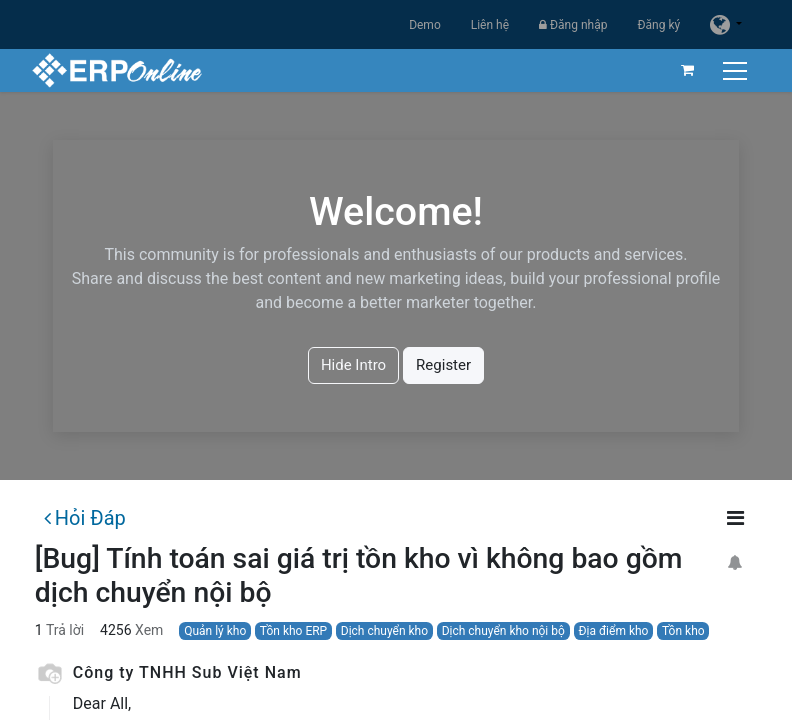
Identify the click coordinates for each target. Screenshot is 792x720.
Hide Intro (353, 365)
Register (443, 365)
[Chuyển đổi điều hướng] (733, 70)
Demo (425, 25)
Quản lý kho (215, 631)
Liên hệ (490, 25)
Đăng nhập (573, 25)
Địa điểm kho (613, 631)
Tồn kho (683, 631)
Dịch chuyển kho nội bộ (503, 631)
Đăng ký (658, 25)
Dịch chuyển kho (384, 631)
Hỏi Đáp (85, 518)
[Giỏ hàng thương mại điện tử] (684, 70)
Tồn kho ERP (293, 631)
